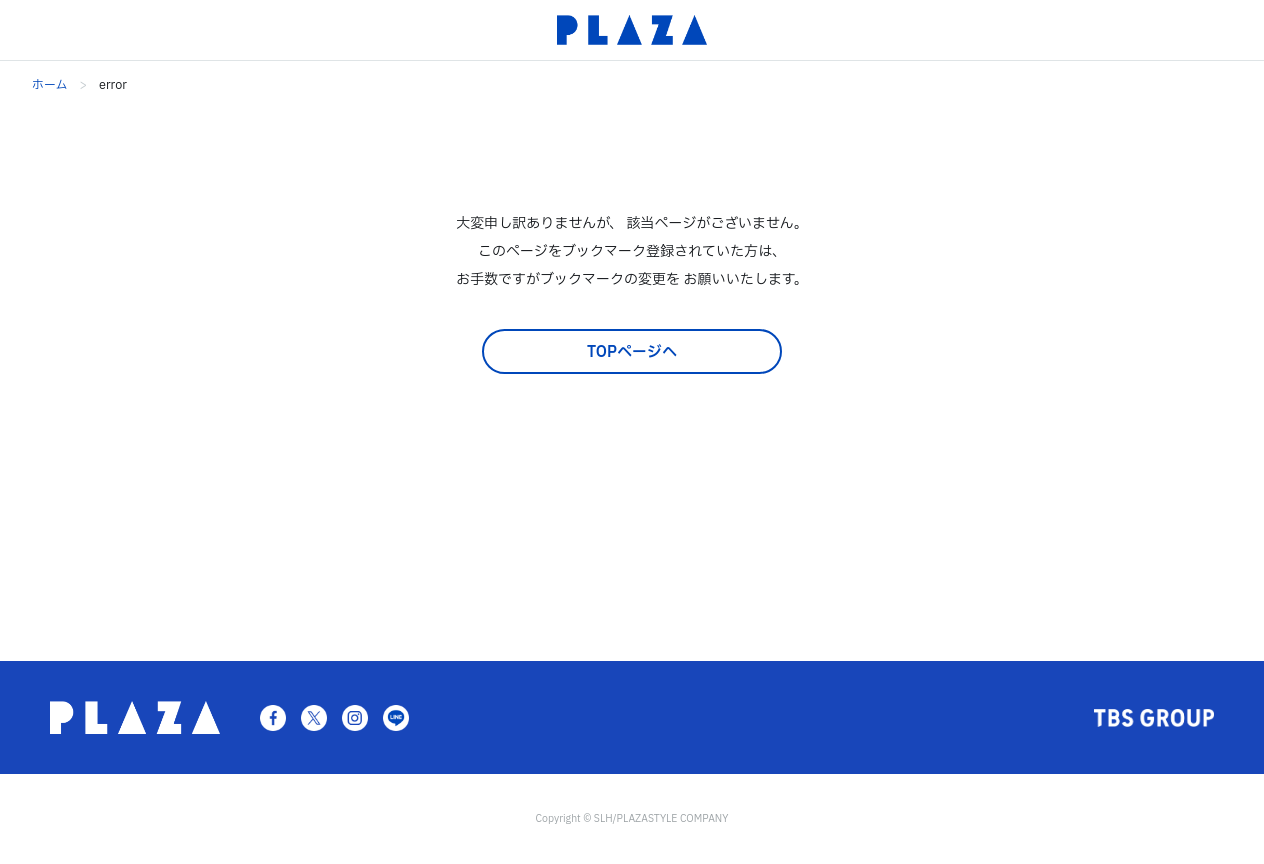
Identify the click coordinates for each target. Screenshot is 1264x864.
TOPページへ (632, 352)
